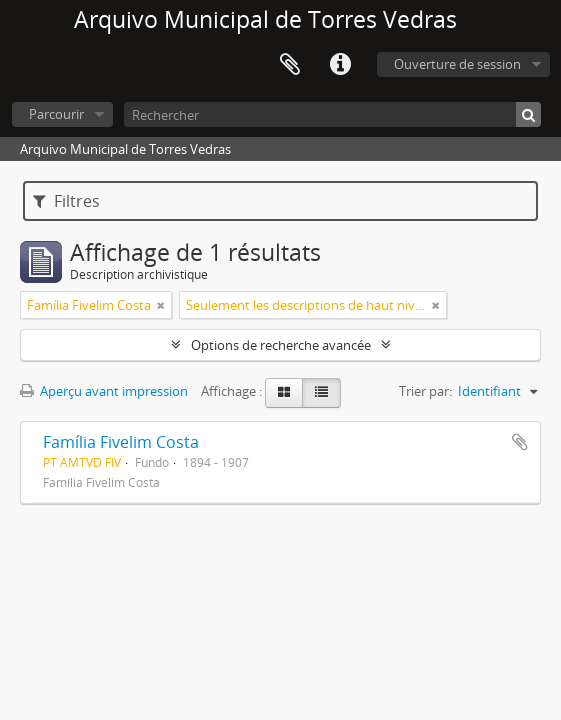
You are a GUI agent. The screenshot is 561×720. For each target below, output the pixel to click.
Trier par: (425, 391)
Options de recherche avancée (281, 345)
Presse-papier (290, 65)
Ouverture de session (457, 64)
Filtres (66, 201)
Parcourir (56, 114)
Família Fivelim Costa (121, 442)
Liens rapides (340, 65)
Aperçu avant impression (104, 391)
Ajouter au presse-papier (520, 442)
